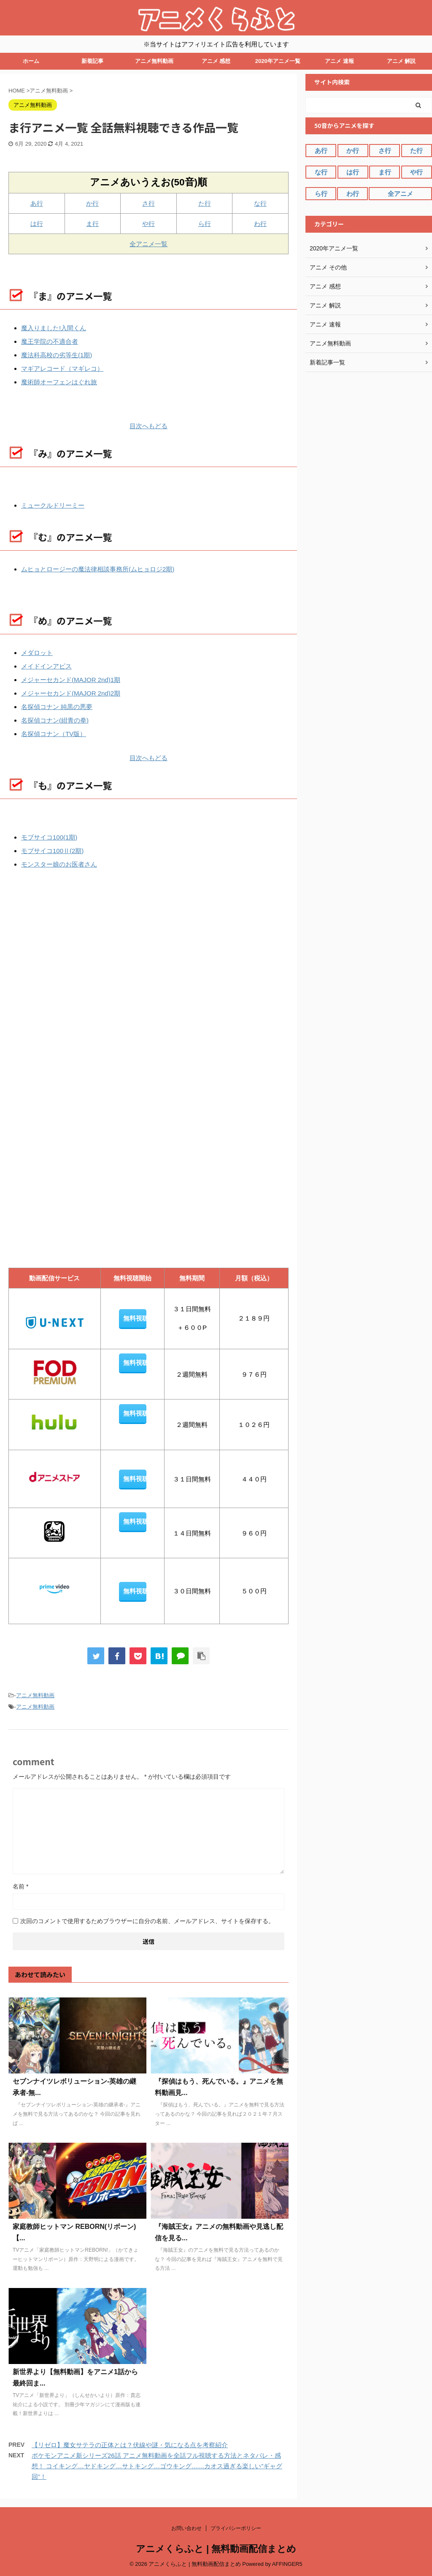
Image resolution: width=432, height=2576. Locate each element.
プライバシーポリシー (236, 2528)
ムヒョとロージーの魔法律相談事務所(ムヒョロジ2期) (97, 569)
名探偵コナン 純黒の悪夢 (56, 706)
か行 (92, 203)
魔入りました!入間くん (53, 328)
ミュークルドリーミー (52, 505)
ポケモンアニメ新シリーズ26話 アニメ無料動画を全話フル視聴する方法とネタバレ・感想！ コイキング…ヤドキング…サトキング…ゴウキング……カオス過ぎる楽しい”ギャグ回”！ (157, 2466)
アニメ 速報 (339, 61)
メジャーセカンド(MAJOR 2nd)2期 (70, 693)
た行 (204, 203)
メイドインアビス (46, 666)
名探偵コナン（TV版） (53, 733)
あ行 (36, 203)
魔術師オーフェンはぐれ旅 (59, 382)
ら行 (204, 223)
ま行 (92, 223)
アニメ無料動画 (154, 61)
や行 (148, 223)
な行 (260, 203)
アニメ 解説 (401, 61)
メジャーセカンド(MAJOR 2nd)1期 (70, 679)
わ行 (260, 223)
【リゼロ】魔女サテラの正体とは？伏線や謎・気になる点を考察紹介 (130, 2444)
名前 (20, 1886)
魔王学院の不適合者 (49, 341)
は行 (36, 223)
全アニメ (400, 193)
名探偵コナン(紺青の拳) (55, 720)
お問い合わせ (186, 2528)
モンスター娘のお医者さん (59, 864)
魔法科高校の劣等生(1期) (56, 355)
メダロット (37, 652)
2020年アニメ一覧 (277, 61)
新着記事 (92, 61)
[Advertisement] (74, 975)
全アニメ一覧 (148, 243)
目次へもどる (148, 425)
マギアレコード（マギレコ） (62, 368)
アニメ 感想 (216, 61)
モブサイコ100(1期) (49, 837)
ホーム (31, 61)
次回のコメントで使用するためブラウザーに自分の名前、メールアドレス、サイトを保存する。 (147, 1921)
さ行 (148, 203)
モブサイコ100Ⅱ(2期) (52, 850)
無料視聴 (134, 1318)
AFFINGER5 (287, 2564)
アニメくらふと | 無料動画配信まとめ (216, 2548)
